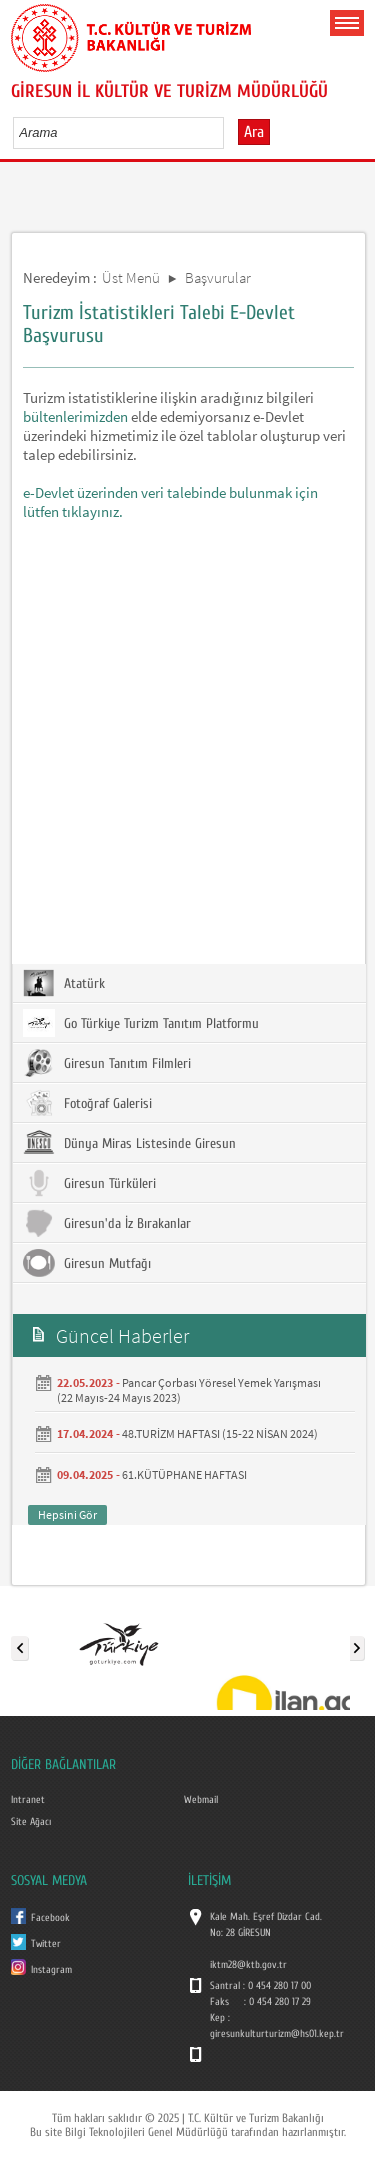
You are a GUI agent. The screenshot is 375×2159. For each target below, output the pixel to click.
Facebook (50, 1918)
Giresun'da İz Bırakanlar (107, 1223)
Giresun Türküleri (89, 1183)
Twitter (46, 1944)
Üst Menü (131, 277)
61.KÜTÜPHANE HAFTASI (184, 1474)
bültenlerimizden (77, 416)
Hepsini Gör (67, 1514)
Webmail (201, 1800)
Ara (254, 132)
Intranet (28, 1800)
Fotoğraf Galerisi (87, 1103)
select (229, 132)
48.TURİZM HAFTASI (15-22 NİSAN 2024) (220, 1433)
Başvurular (218, 277)
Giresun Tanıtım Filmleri (107, 1063)
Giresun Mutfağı (87, 1263)
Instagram (51, 1970)
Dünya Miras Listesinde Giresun (129, 1143)
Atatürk (64, 983)
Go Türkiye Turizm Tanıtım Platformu (141, 1023)
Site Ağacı (31, 1822)
